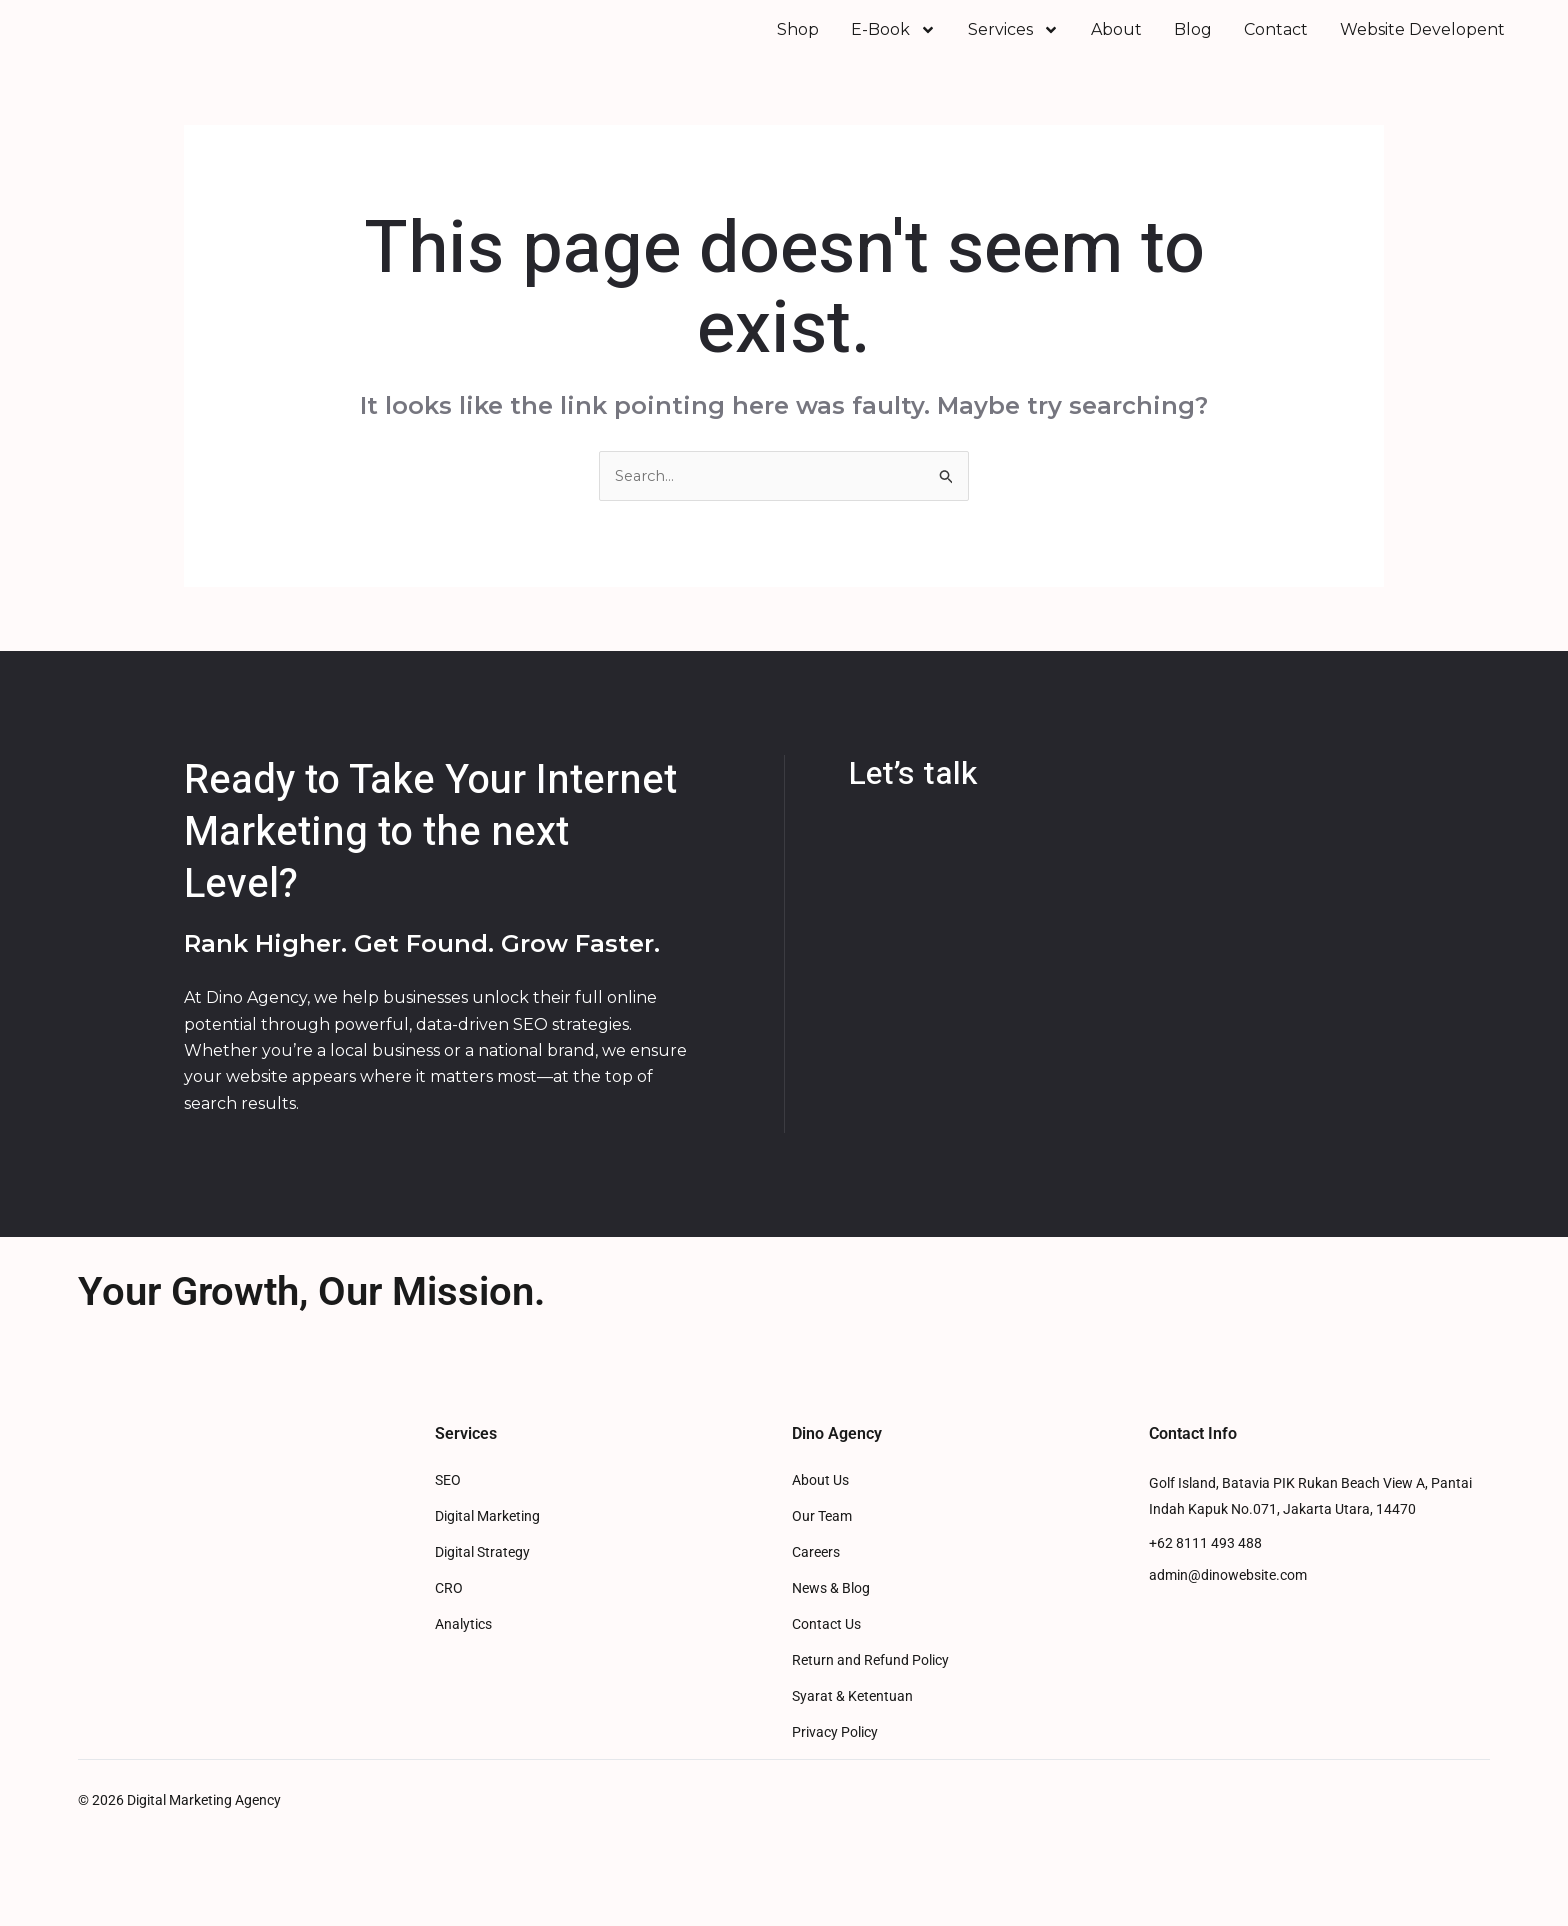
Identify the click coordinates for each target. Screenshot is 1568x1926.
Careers (816, 1580)
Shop (798, 43)
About (1116, 43)
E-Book (893, 44)
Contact (1276, 43)
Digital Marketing (487, 1544)
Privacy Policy (835, 1760)
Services (1013, 44)
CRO (449, 1616)
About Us (820, 1508)
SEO (448, 1508)
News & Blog (831, 1616)
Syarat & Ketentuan (852, 1724)
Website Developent (1422, 43)
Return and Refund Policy (870, 1688)
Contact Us (826, 1652)
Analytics (463, 1652)
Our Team (822, 1544)
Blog (1193, 43)
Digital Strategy (482, 1580)
